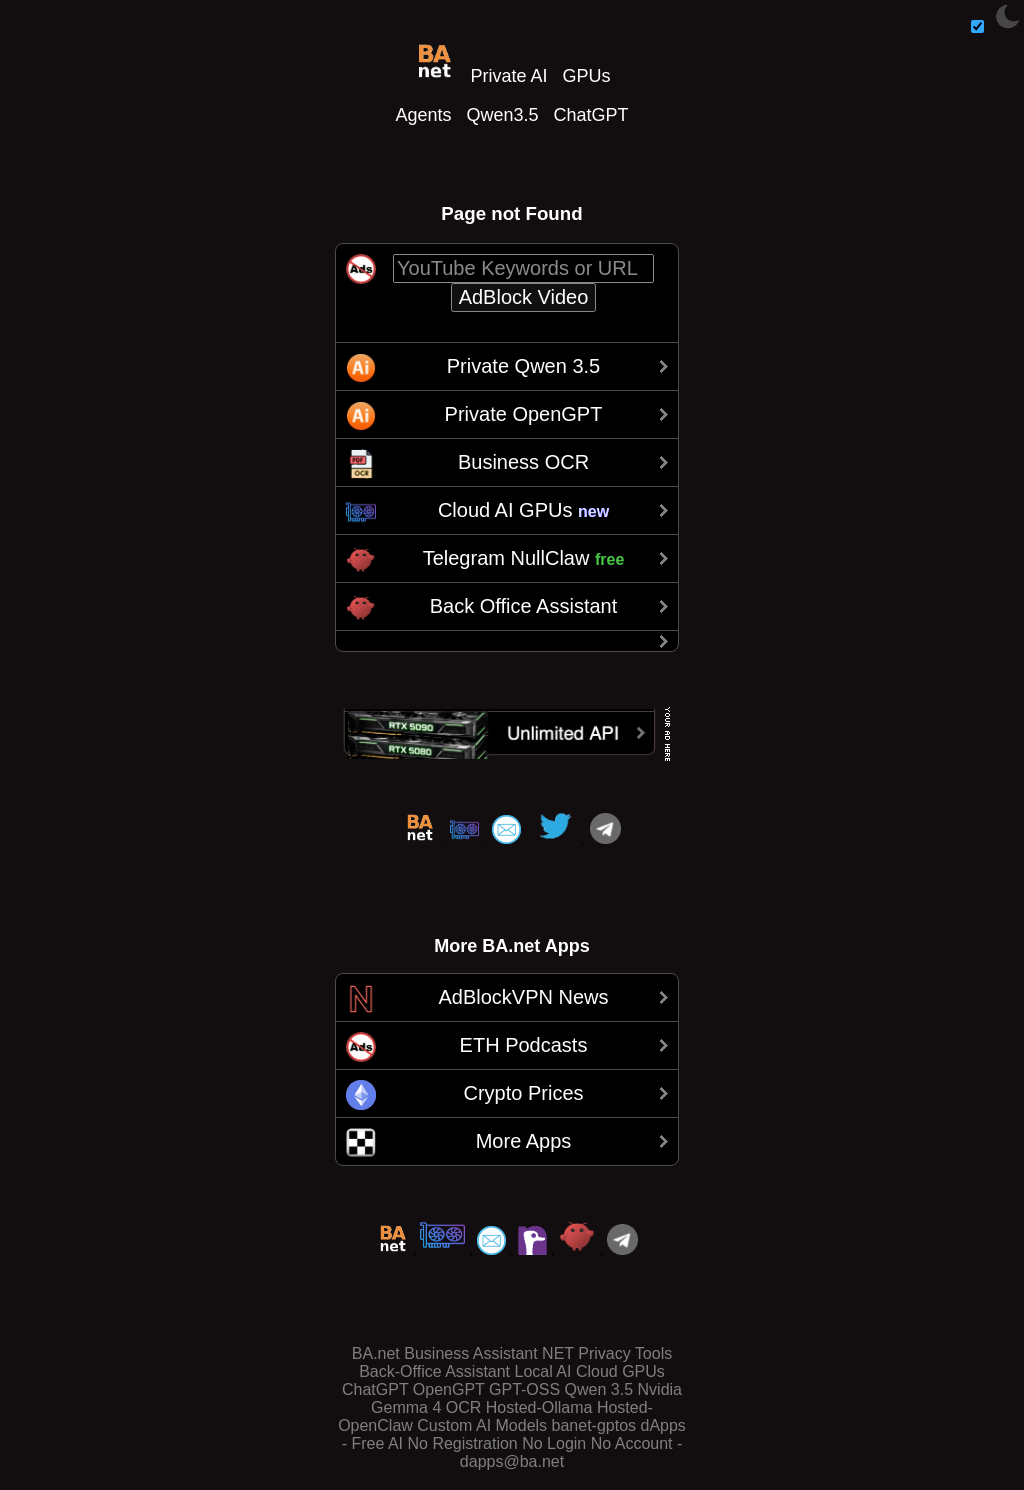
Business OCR (523, 462)
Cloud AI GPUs (523, 510)
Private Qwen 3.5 (523, 366)
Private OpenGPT (524, 414)
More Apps (524, 1141)
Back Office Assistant (524, 606)
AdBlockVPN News (523, 997)
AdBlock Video (524, 297)
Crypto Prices (523, 1093)
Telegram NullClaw (524, 558)
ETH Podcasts (524, 1045)
